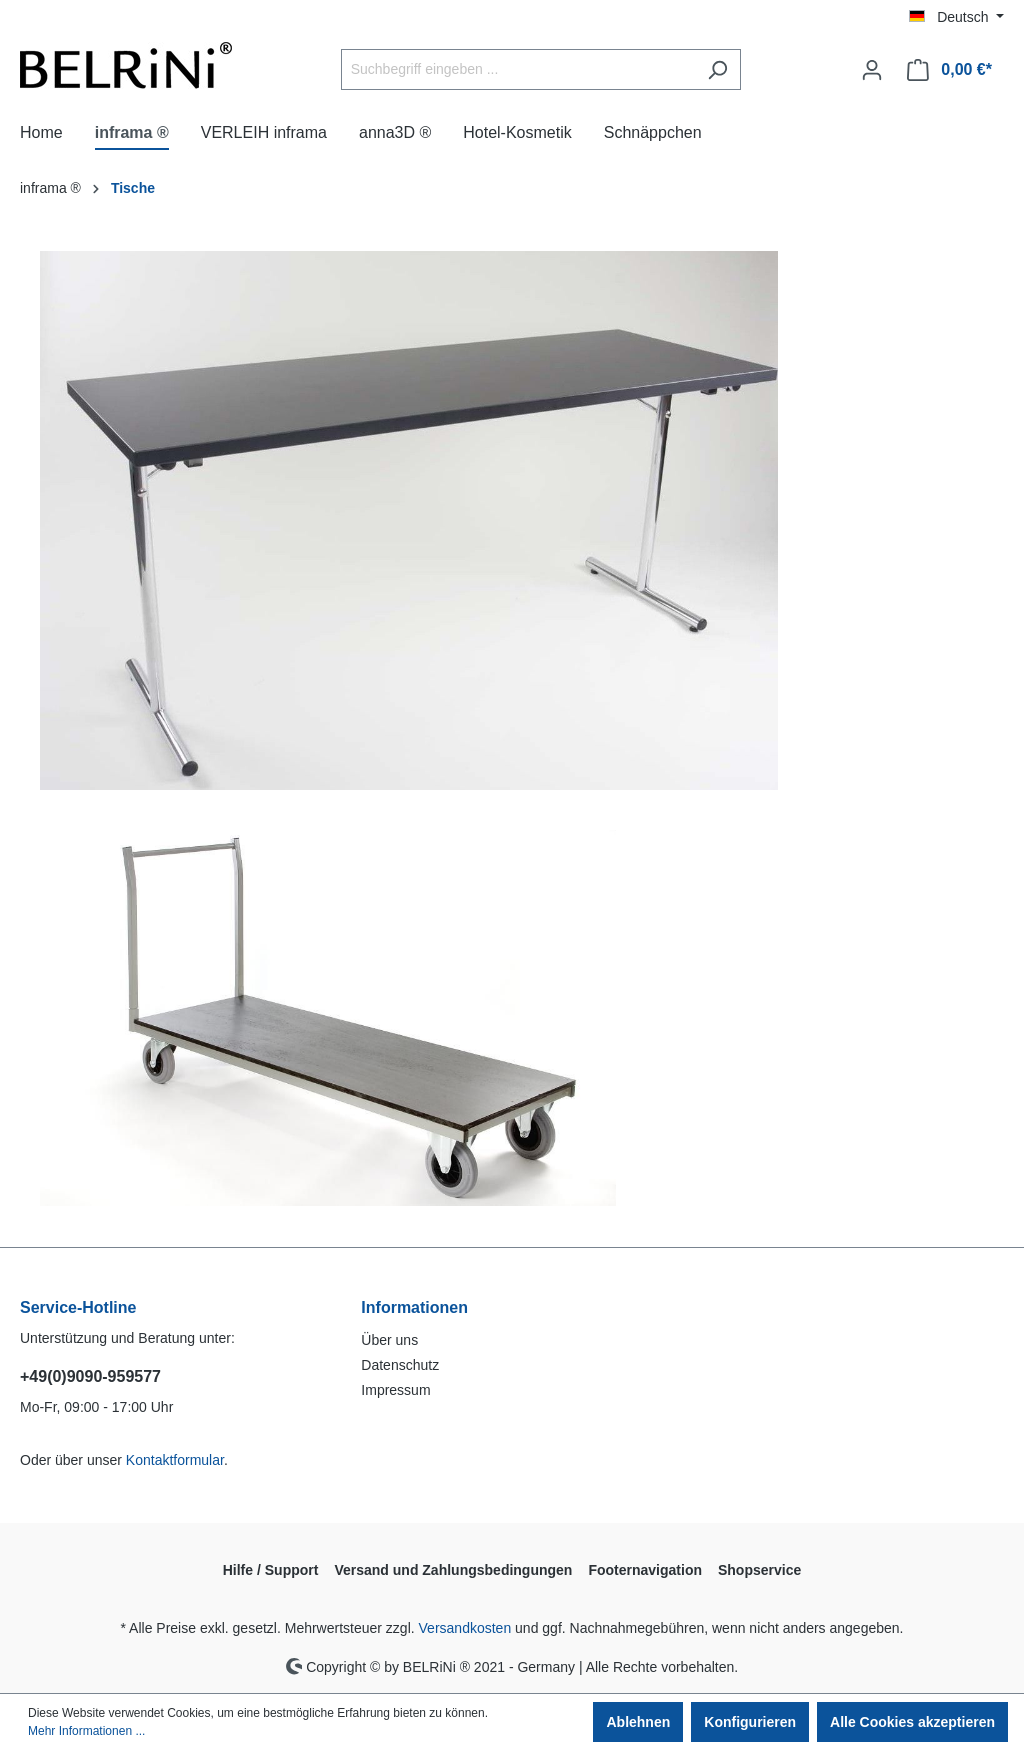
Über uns (389, 1340)
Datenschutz (400, 1365)
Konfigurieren (750, 1722)
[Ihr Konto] (872, 70)
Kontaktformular (175, 1460)
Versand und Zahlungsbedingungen (453, 1570)
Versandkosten (465, 1628)
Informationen (414, 1307)
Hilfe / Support (271, 1570)
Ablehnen (638, 1722)
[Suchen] (717, 69)
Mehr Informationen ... (86, 1731)
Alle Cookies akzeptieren (912, 1722)
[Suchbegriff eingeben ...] (518, 69)
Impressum (395, 1390)
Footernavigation (645, 1570)
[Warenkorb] (949, 70)
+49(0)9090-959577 (90, 1376)
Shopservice (759, 1570)
